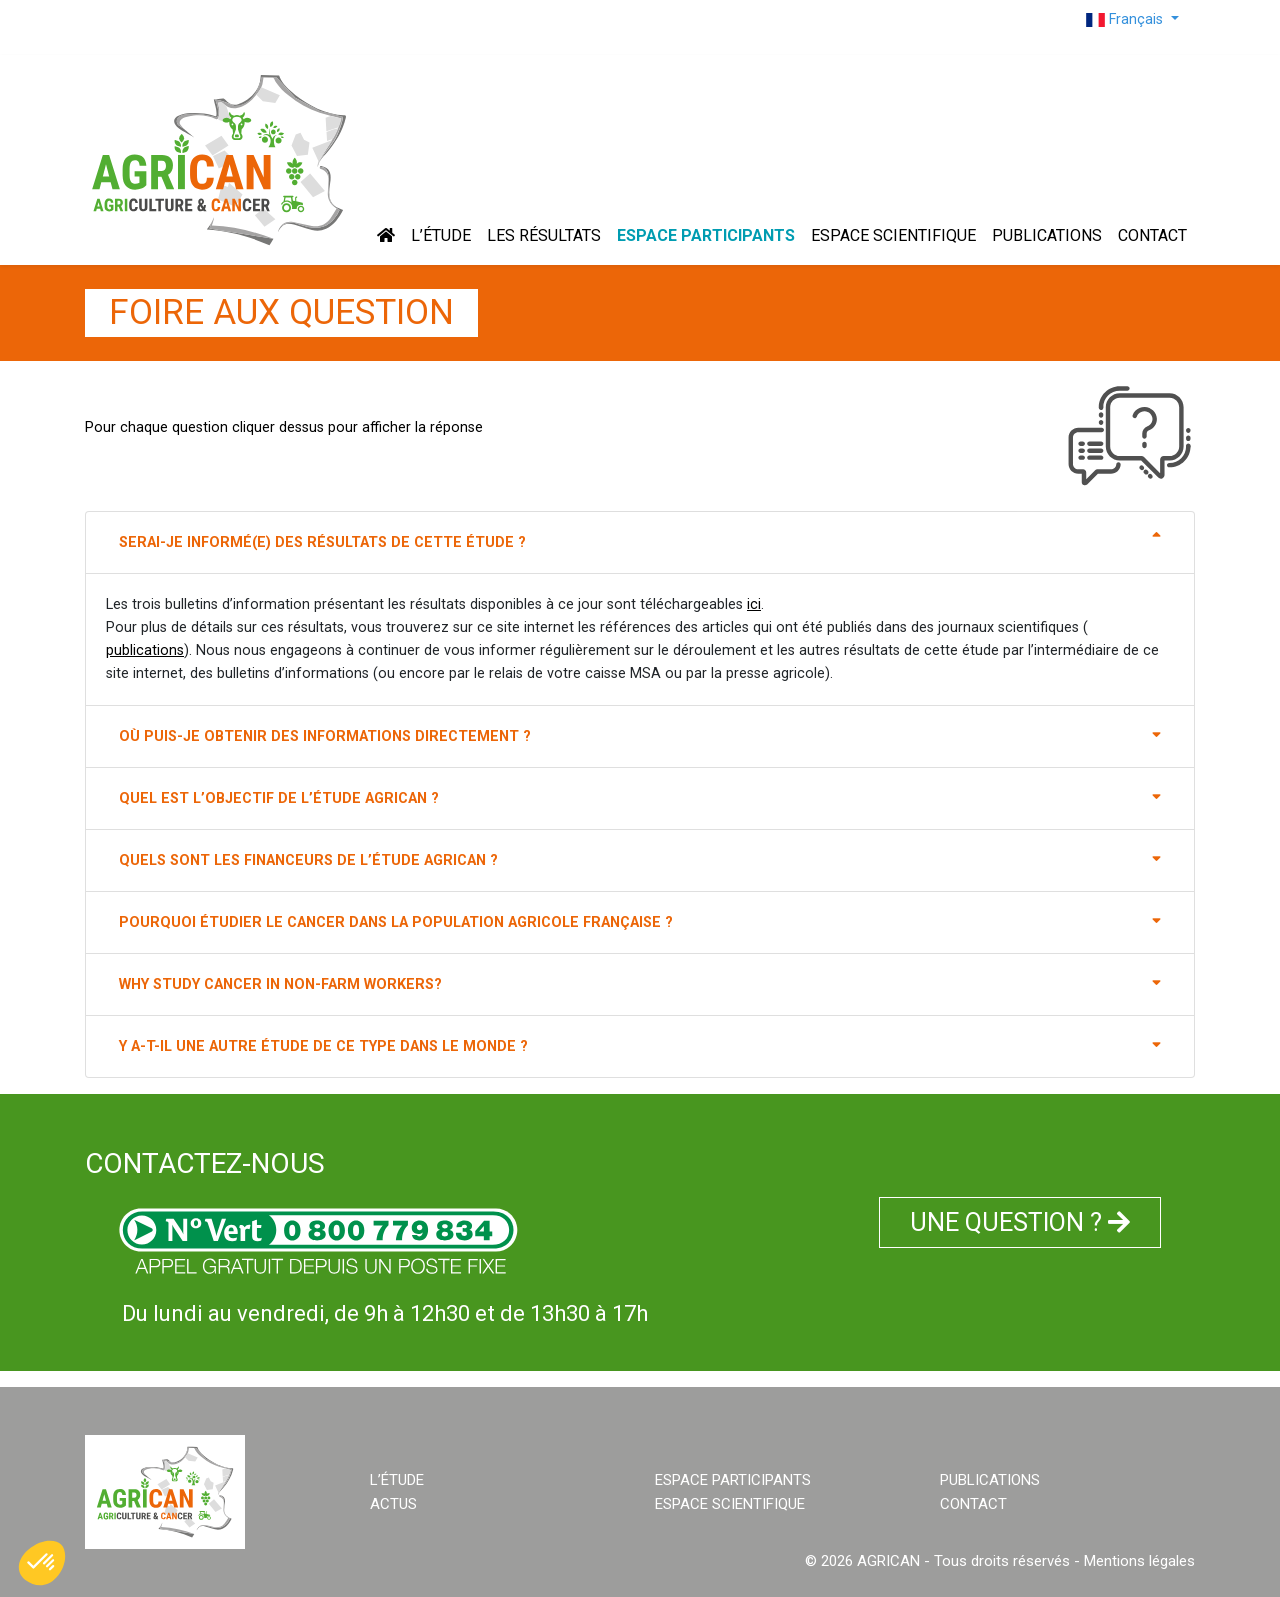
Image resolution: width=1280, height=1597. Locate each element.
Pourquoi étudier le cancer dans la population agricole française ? (640, 921)
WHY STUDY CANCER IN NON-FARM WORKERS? (640, 983)
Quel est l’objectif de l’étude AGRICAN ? (640, 797)
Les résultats (544, 235)
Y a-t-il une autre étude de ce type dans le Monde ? (640, 1045)
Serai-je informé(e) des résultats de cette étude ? (640, 541)
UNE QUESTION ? (1020, 1222)
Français (1126, 19)
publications (145, 650)
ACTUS (393, 1504)
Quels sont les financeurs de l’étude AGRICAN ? (640, 859)
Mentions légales (1139, 1561)
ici (754, 604)
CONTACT (1152, 235)
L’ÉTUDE (441, 235)
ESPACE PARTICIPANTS (706, 235)
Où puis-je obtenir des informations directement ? (640, 735)
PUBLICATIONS (1047, 235)
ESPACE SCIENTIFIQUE (893, 235)
